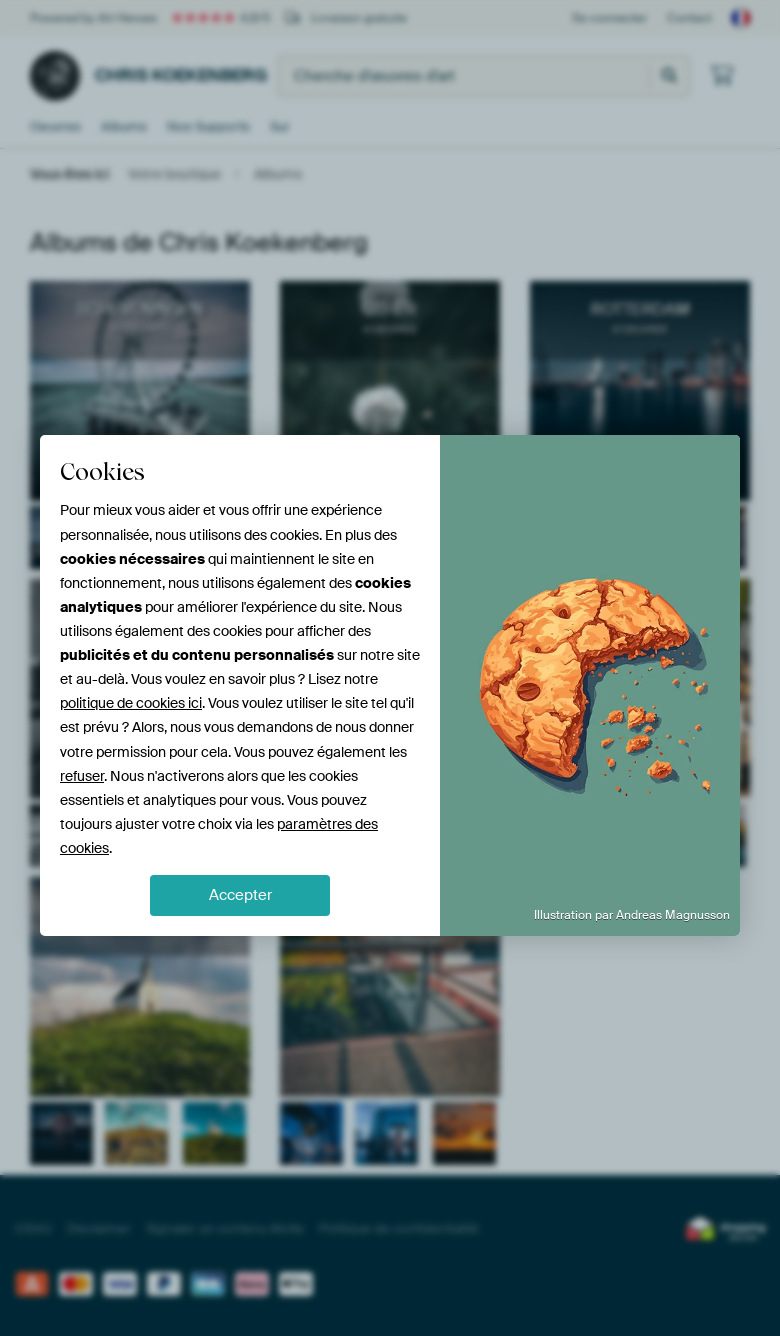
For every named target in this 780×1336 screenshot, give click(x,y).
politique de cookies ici (131, 703)
